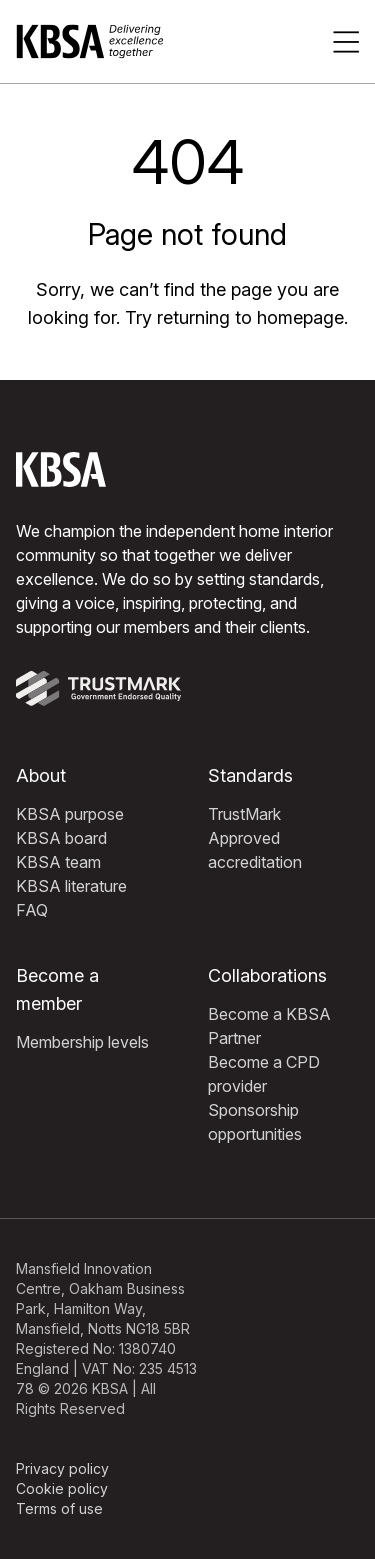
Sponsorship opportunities (255, 1122)
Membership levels (82, 1042)
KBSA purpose (70, 814)
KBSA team (58, 862)
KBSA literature (71, 886)
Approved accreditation (255, 850)
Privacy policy (62, 1468)
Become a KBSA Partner (269, 1026)
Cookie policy (62, 1488)
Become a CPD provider (264, 1074)
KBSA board (61, 838)
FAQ (32, 910)
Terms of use (59, 1508)
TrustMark (244, 814)
